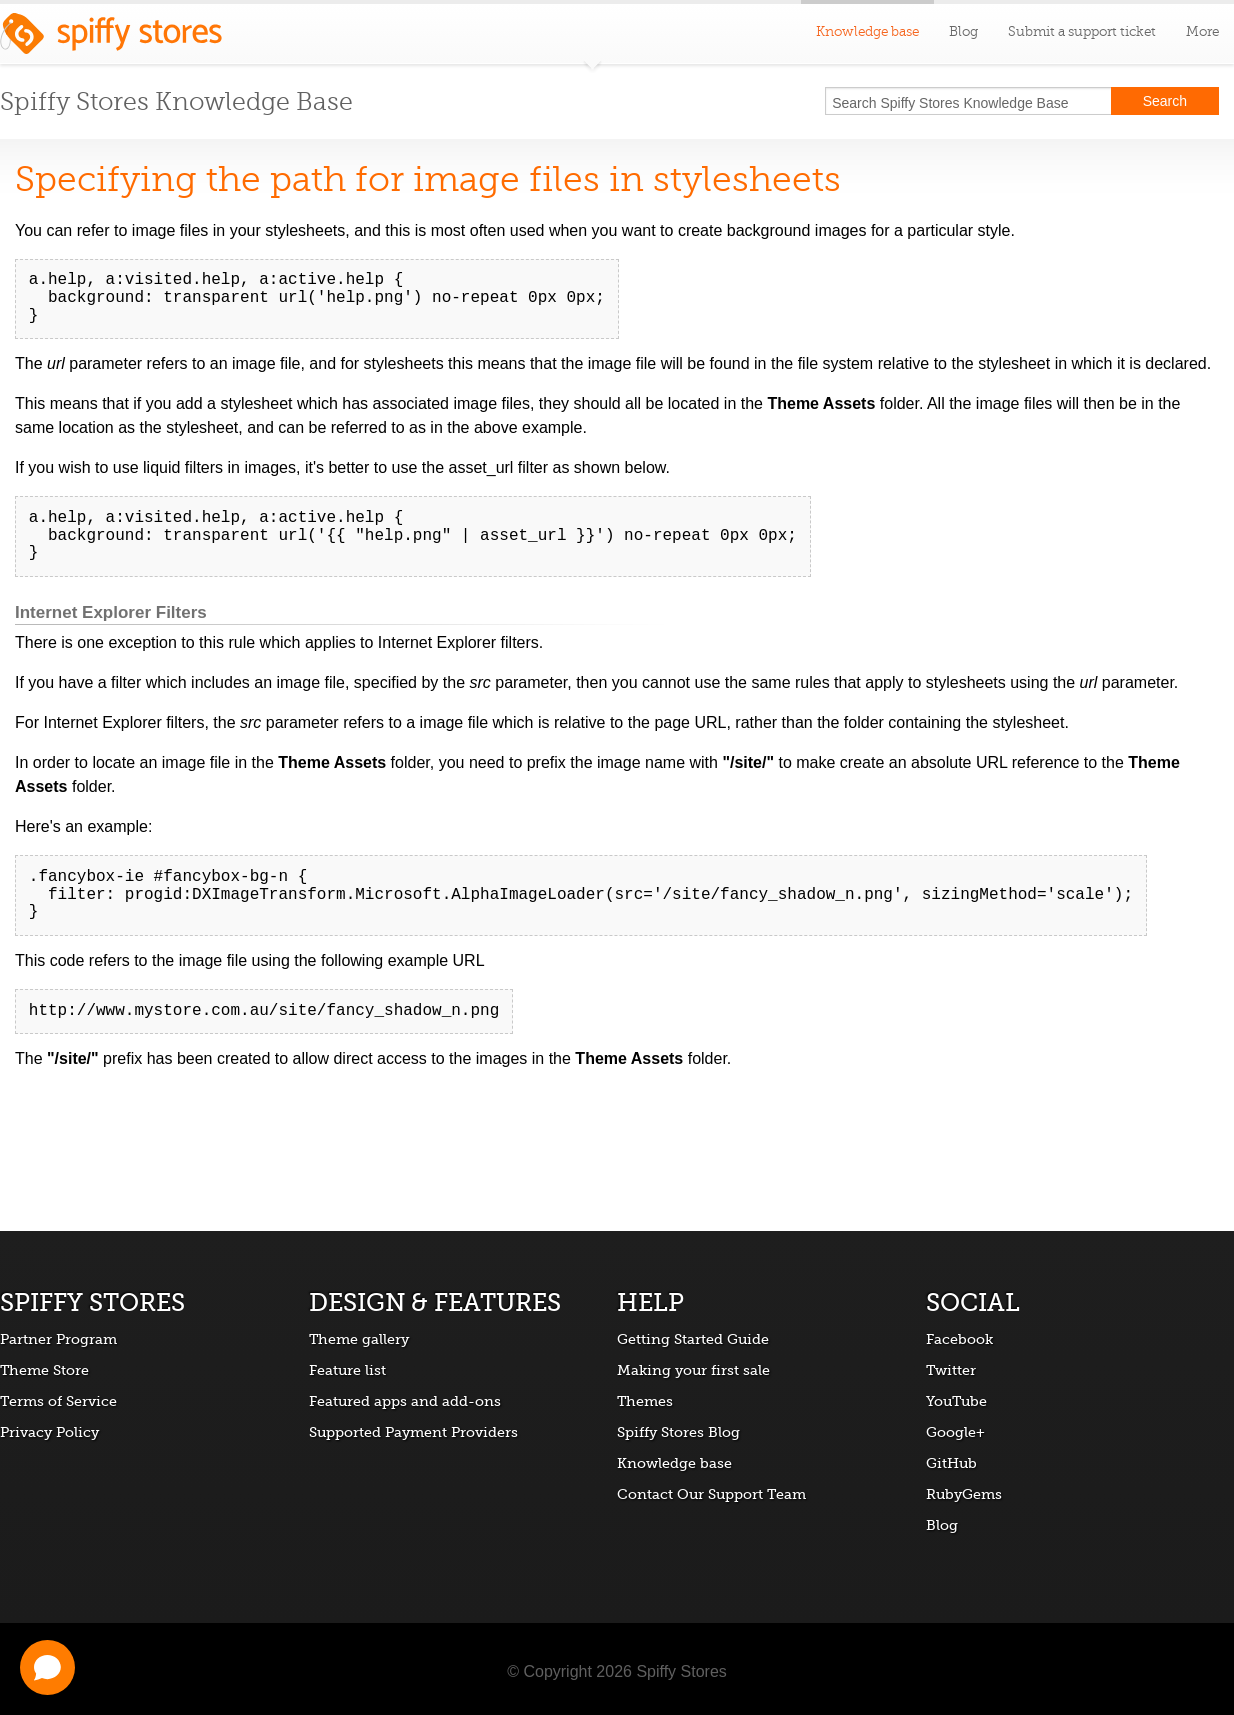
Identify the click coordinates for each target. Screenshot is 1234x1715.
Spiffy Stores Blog (678, 1432)
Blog (963, 31)
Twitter (951, 1370)
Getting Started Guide (693, 1339)
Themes (645, 1401)
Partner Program (58, 1339)
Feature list (347, 1370)
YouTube (956, 1401)
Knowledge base (674, 1463)
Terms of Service (58, 1401)
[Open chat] (47, 1667)
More (1202, 31)
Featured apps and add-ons (405, 1401)
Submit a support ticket (1082, 31)
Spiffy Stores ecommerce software (111, 39)
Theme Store (44, 1370)
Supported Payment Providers (413, 1432)
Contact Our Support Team (711, 1494)
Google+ (955, 1432)
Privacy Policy (49, 1432)
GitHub (951, 1463)
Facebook (959, 1339)
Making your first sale (693, 1370)
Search (1165, 101)
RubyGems (964, 1494)
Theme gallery (359, 1339)
